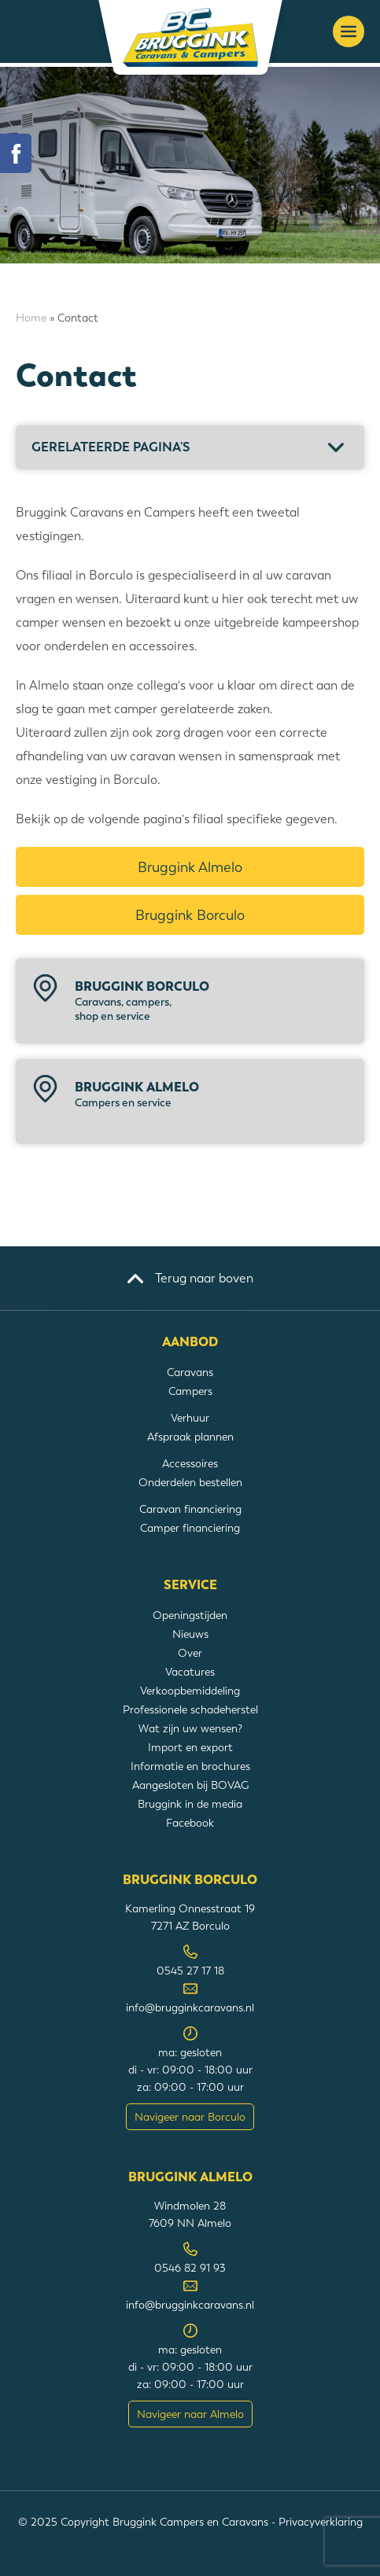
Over (190, 1653)
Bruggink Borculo (190, 915)
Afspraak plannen (190, 1437)
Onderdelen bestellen (190, 1482)
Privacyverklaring (321, 2522)
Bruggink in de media (190, 1804)
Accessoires (190, 1463)
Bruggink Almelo (190, 867)
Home (31, 318)
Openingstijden (190, 1615)
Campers (190, 1391)
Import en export (190, 1747)
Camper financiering (190, 1528)
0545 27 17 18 (190, 1970)
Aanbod (190, 1342)
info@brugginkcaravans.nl (190, 2007)
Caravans (190, 1372)
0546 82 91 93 (190, 2268)
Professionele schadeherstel (190, 1709)
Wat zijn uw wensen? (190, 1728)
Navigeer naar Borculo (190, 2117)
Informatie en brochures (190, 1766)
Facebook (190, 1823)
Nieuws (190, 1634)
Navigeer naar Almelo (190, 2414)
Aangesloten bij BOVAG (190, 1785)
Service (190, 1585)
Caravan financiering (190, 1509)
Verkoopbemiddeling (190, 1691)
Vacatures (190, 1672)
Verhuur (190, 1418)
